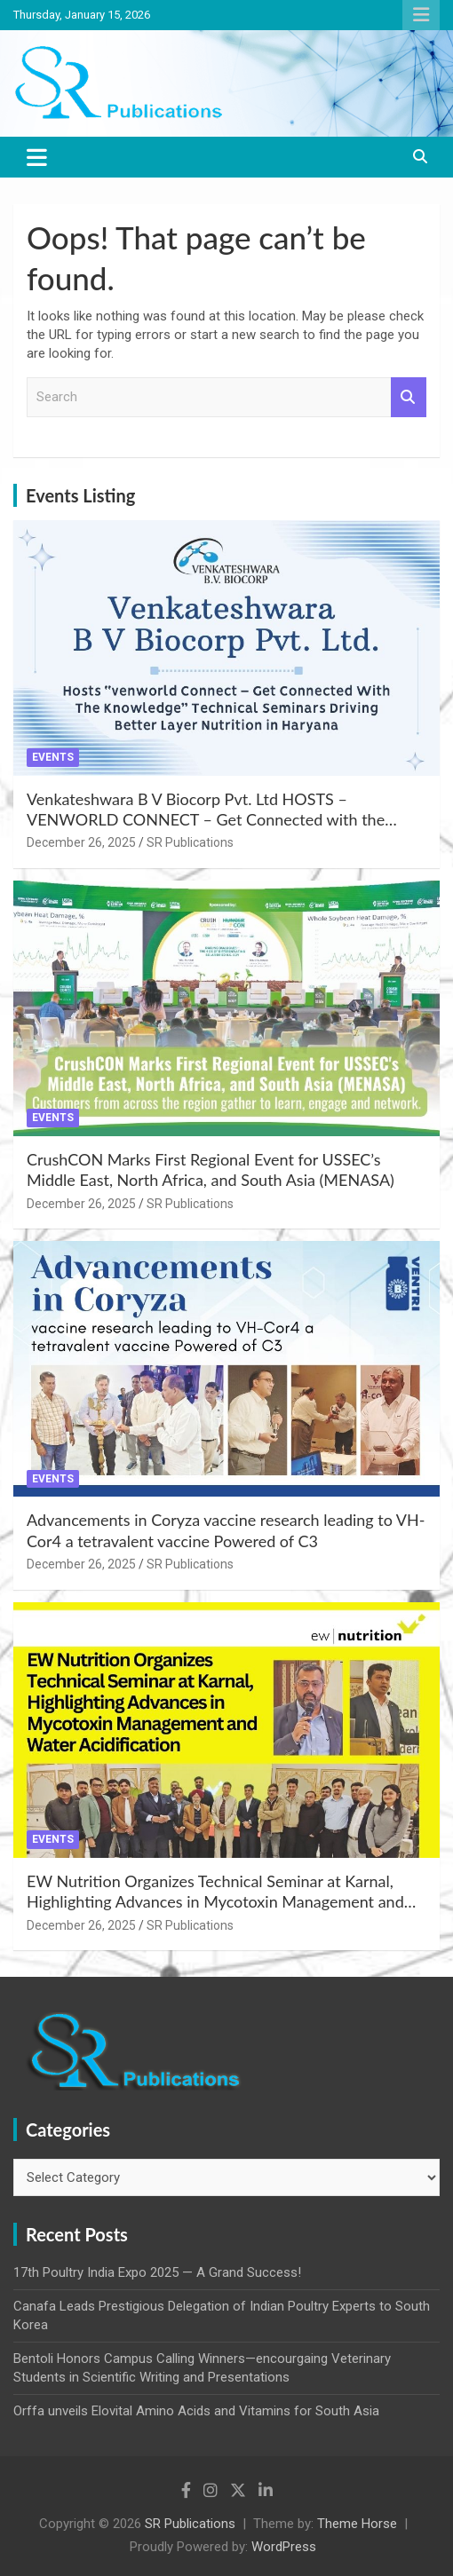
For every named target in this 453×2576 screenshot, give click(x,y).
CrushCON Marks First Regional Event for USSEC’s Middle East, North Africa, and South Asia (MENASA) (210, 1169)
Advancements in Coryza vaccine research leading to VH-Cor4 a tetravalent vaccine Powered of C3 (226, 1530)
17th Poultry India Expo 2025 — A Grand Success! (157, 2272)
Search (408, 397)
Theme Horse (357, 2524)
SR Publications (190, 842)
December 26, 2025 (81, 842)
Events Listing (80, 495)
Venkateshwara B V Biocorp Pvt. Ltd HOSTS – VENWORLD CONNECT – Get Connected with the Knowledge (206, 819)
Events (53, 757)
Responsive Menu (421, 15)
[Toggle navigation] (36, 157)
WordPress (283, 2547)
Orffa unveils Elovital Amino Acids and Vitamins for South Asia (196, 2411)
